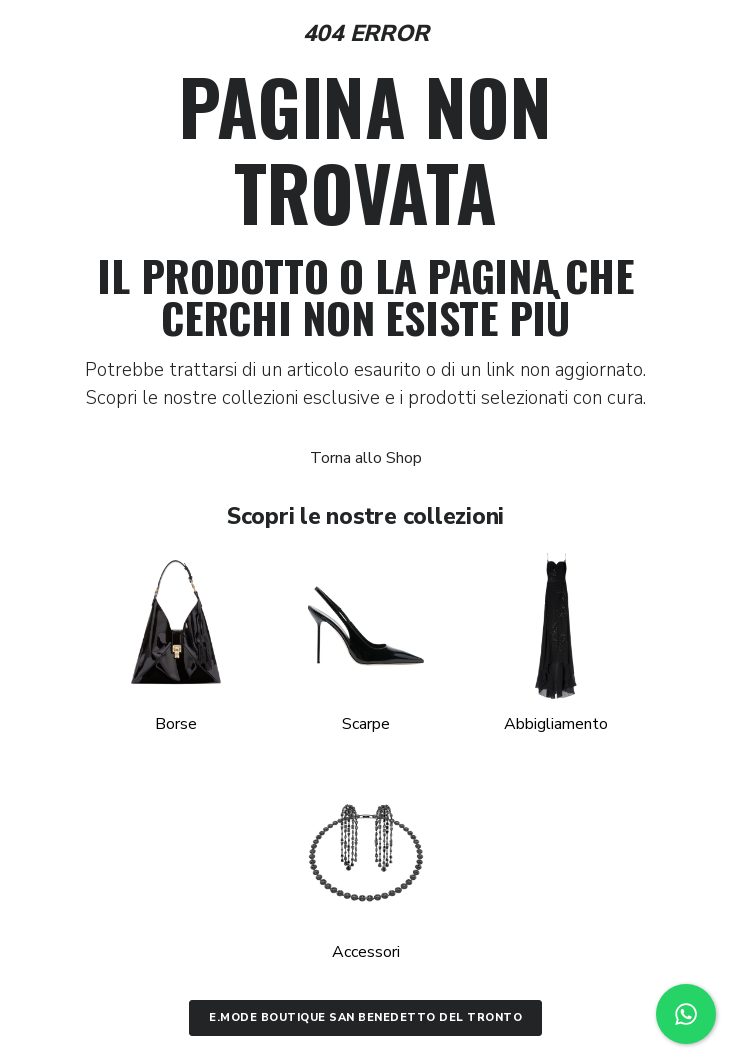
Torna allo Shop (366, 458)
